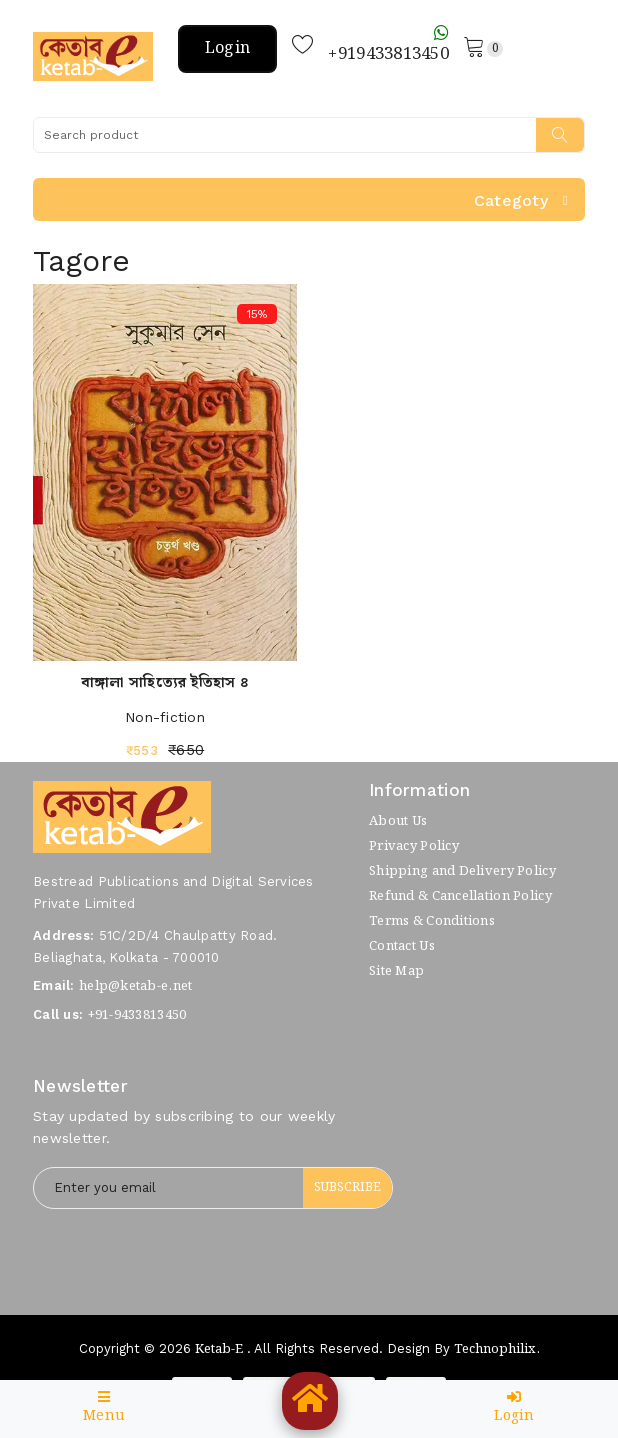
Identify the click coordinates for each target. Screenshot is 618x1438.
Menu (104, 1408)
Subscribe (347, 1187)
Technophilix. (497, 1349)
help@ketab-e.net (135, 986)
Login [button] (227, 48)
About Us (398, 821)
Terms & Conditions (432, 921)
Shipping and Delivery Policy (462, 871)
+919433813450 (388, 46)
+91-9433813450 (137, 1015)
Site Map (396, 971)
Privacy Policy (414, 846)
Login (514, 1408)
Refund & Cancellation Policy (460, 896)
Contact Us (402, 946)
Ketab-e (219, 1349)
